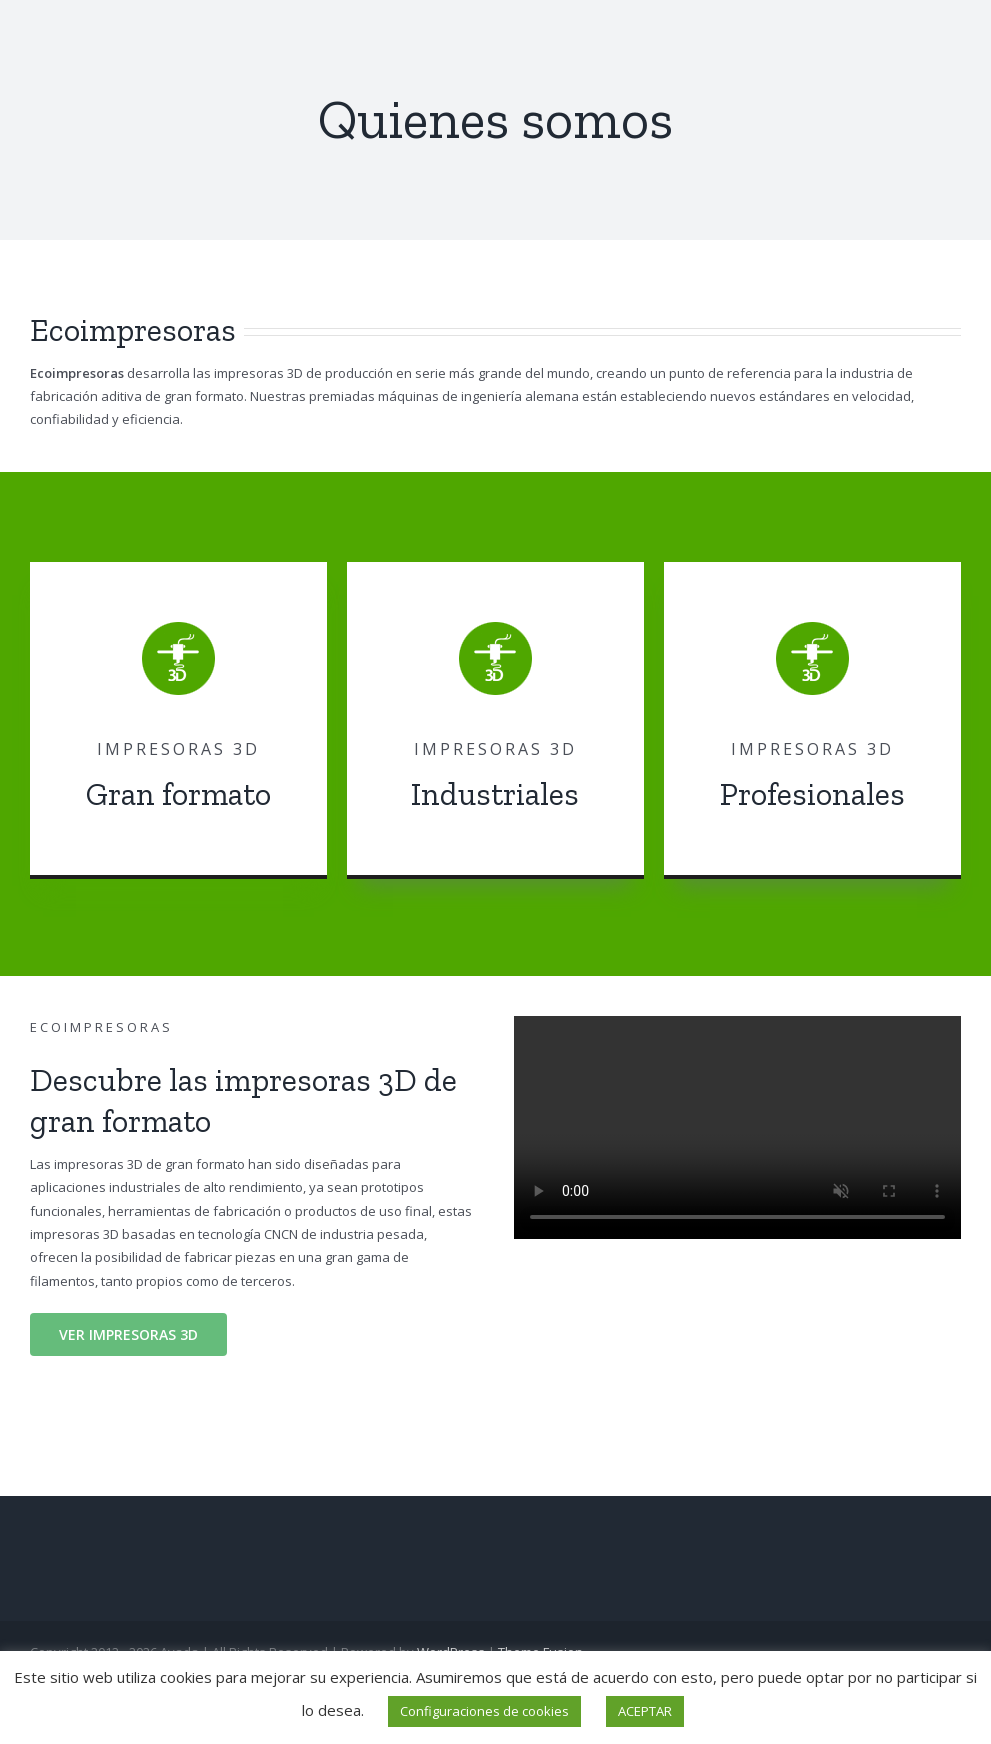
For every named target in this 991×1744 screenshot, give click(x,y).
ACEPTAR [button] (645, 1711)
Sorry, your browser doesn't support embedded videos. (737, 1127)
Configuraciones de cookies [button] (484, 1711)
